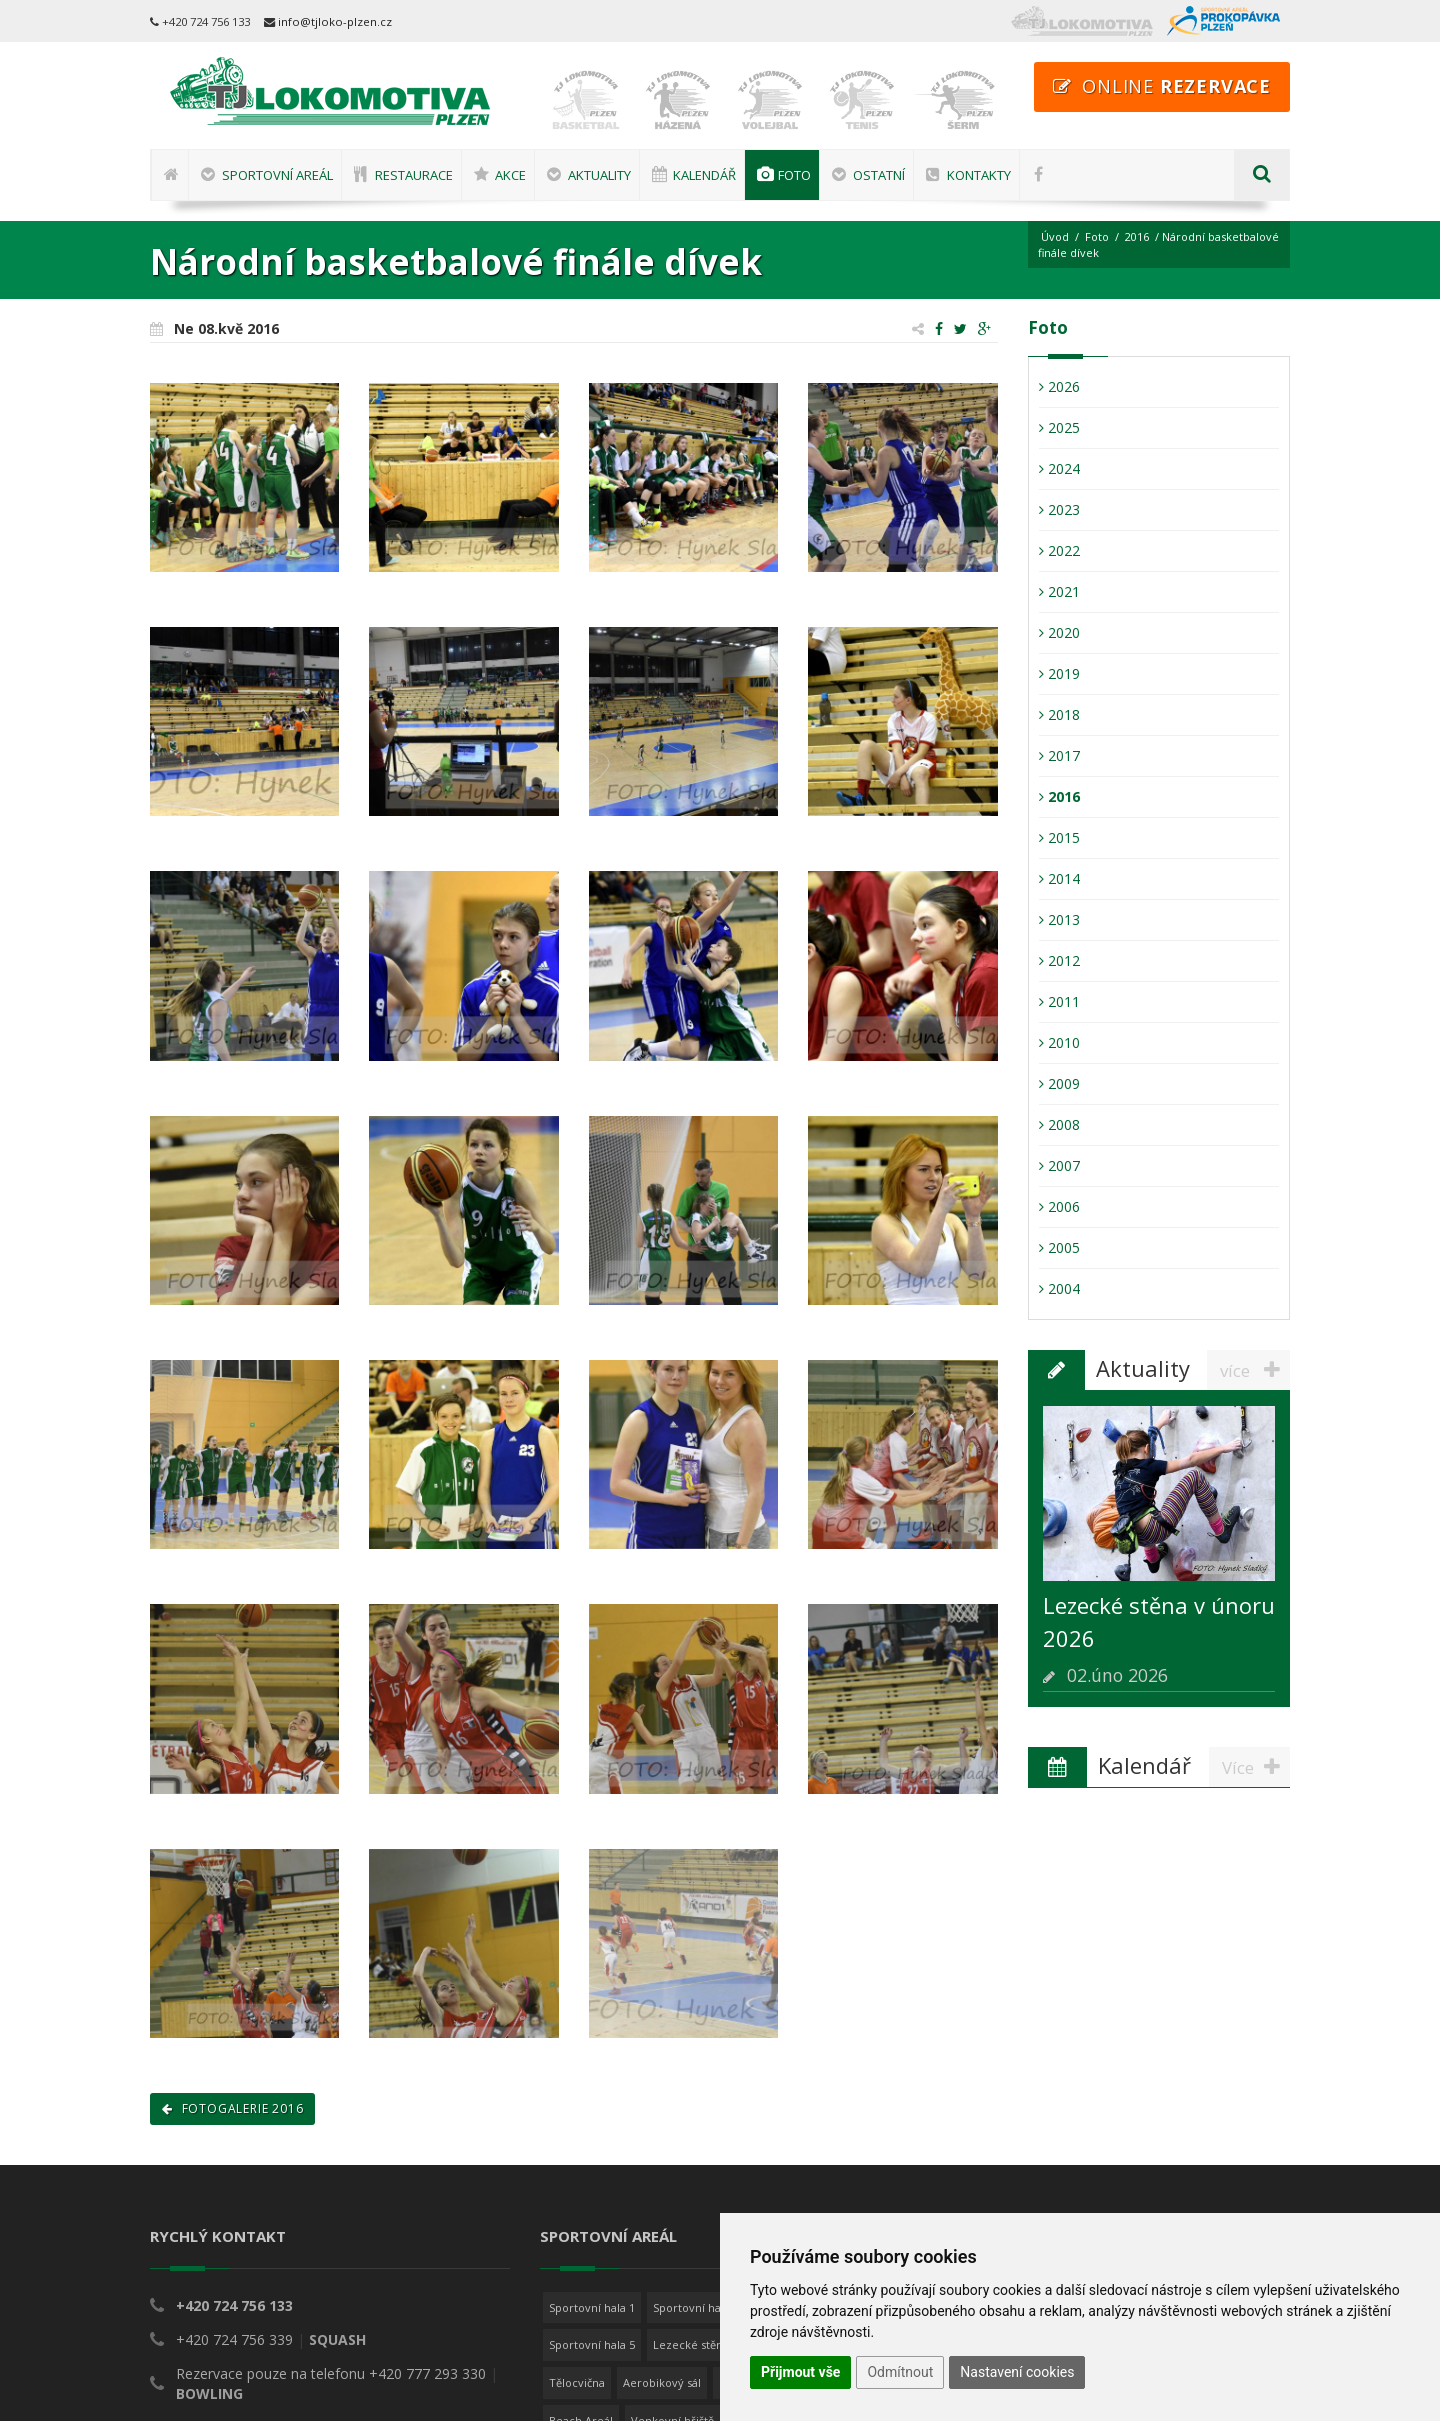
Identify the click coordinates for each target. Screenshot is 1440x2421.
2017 (1059, 755)
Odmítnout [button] (900, 2372)
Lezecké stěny (691, 2344)
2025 (1059, 427)
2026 (1059, 386)
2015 (1059, 837)
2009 (1059, 1083)
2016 (1137, 236)
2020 (1059, 632)
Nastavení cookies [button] (1017, 2372)
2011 (1059, 1001)
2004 (1059, 1288)
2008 (1059, 1124)
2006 (1059, 1206)
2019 (1059, 673)
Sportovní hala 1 (592, 2307)
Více (1256, 1767)
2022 (1059, 550)
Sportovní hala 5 (592, 2344)
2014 (1059, 878)
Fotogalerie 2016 (232, 2108)
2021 (1059, 591)
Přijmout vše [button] (800, 2372)
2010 (1059, 1042)
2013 (1059, 919)
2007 (1059, 1165)
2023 (1059, 509)
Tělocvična (577, 2382)
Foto (1097, 236)
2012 (1059, 960)
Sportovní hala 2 (696, 2307)
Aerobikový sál (662, 2382)
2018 (1059, 714)
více (1255, 1370)
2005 (1059, 1247)
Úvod (1055, 236)
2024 (1059, 468)
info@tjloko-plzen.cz (335, 21)
